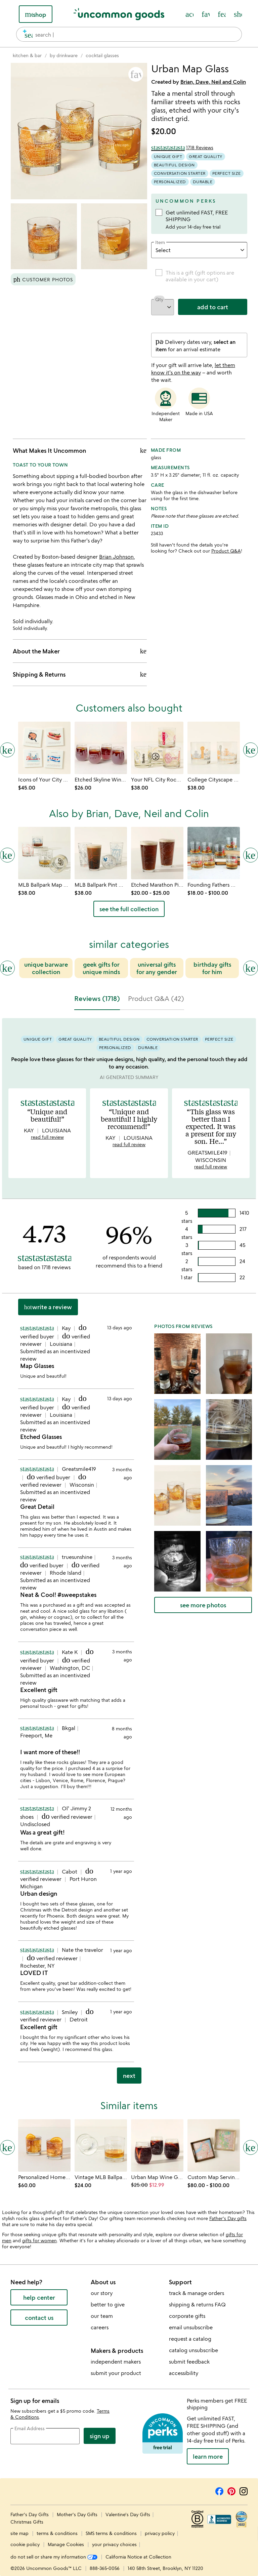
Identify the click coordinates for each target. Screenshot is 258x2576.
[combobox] (129, 34)
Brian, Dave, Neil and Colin (213, 81)
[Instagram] (244, 2490)
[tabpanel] (129, 1553)
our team (102, 2315)
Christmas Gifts (26, 2522)
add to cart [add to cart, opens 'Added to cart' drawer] (212, 306)
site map (19, 2533)
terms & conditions (57, 2533)
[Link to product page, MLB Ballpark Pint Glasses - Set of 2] (101, 853)
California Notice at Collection (138, 2557)
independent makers (116, 2361)
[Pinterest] (231, 2490)
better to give (108, 2304)
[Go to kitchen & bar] (27, 55)
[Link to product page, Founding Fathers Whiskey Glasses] (213, 853)
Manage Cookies (66, 2544)
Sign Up (100, 2436)
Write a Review (48, 1307)
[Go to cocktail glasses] (102, 55)
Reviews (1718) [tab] (97, 998)
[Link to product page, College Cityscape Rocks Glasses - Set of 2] (213, 748)
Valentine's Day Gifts (127, 2514)
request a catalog (190, 2338)
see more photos (203, 1605)
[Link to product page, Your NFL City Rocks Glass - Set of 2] (157, 748)
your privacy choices (114, 2544)
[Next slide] (250, 968)
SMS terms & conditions (111, 2533)
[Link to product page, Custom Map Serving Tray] (213, 2145)
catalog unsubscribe (193, 2350)
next (129, 2075)
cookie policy (25, 2544)
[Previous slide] (7, 968)
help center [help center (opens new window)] (39, 2297)
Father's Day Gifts (30, 2514)
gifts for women (39, 2240)
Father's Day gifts (228, 2218)
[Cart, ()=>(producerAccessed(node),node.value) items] (238, 14)
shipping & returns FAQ (197, 2304)
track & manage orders (196, 2293)
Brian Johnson (116, 556)
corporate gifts (187, 2315)
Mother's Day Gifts (78, 2514)
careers (100, 2327)
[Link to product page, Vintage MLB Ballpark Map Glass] (101, 2145)
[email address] (45, 2436)
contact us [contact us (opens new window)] (39, 2317)
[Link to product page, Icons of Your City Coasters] (44, 748)
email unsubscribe (191, 2327)
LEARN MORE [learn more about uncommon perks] (208, 2456)
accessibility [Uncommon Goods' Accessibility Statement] (183, 2373)
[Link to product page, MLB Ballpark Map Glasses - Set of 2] (44, 853)
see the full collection (129, 909)
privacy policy (160, 2533)
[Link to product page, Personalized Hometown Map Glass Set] (44, 2145)
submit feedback (189, 2361)
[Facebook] (219, 2490)
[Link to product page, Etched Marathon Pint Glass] (157, 853)
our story (102, 2293)
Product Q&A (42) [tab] (156, 998)
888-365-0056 (105, 2568)
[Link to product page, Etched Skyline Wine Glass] (101, 748)
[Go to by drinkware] (64, 55)
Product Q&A (226, 551)
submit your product (116, 2373)
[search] (25, 34)
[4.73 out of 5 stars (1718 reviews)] (182, 147)
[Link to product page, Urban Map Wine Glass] (157, 2145)
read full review (47, 1137)
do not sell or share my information (53, 2557)
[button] (135, 74)
